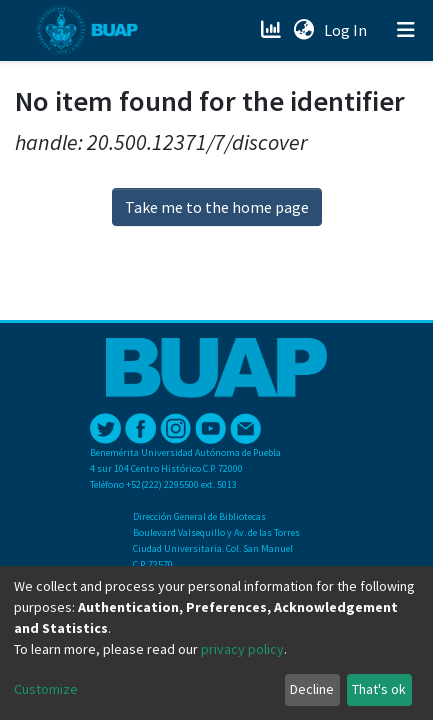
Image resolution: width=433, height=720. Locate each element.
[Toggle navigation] (406, 30)
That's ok (379, 689)
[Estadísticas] (272, 30)
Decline (312, 689)
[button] (303, 30)
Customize (46, 689)
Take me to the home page (217, 207)
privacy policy (242, 649)
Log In (347, 30)
